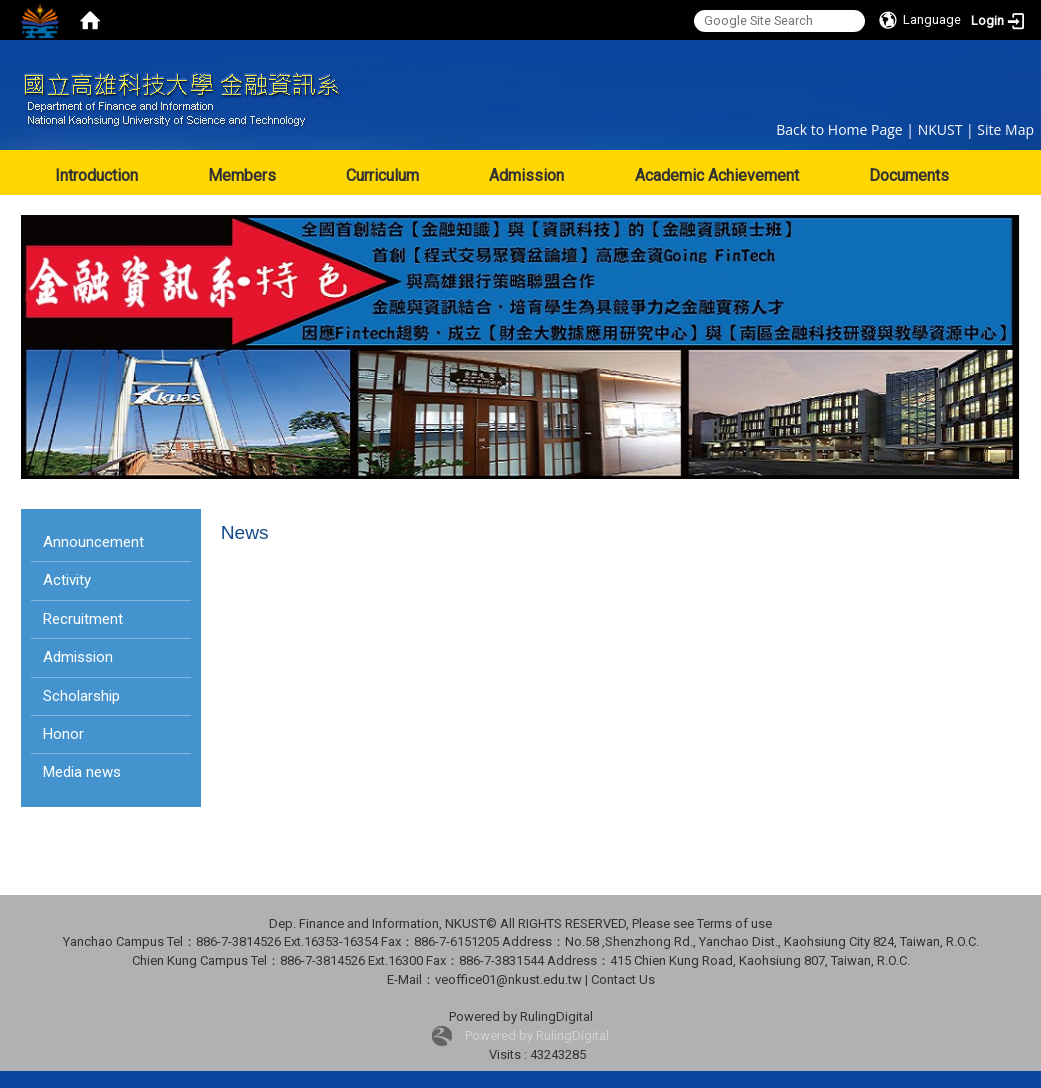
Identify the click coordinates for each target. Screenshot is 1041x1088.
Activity (67, 580)
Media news (82, 772)
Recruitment (83, 619)
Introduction (96, 175)
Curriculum (382, 175)
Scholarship (81, 696)
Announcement (93, 542)
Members (242, 175)
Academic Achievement (717, 175)
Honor (63, 734)
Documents (909, 175)
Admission (526, 175)
